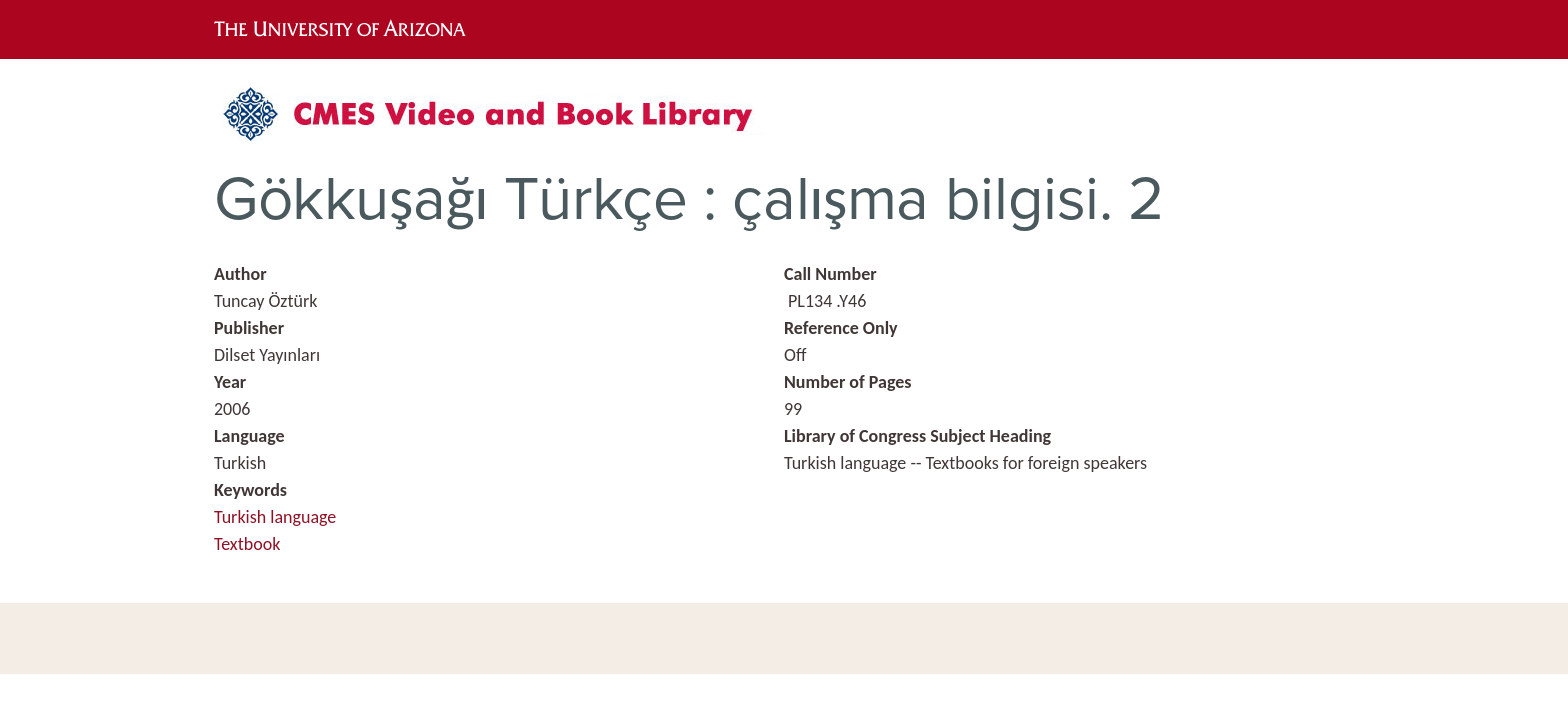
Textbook (247, 544)
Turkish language (275, 517)
